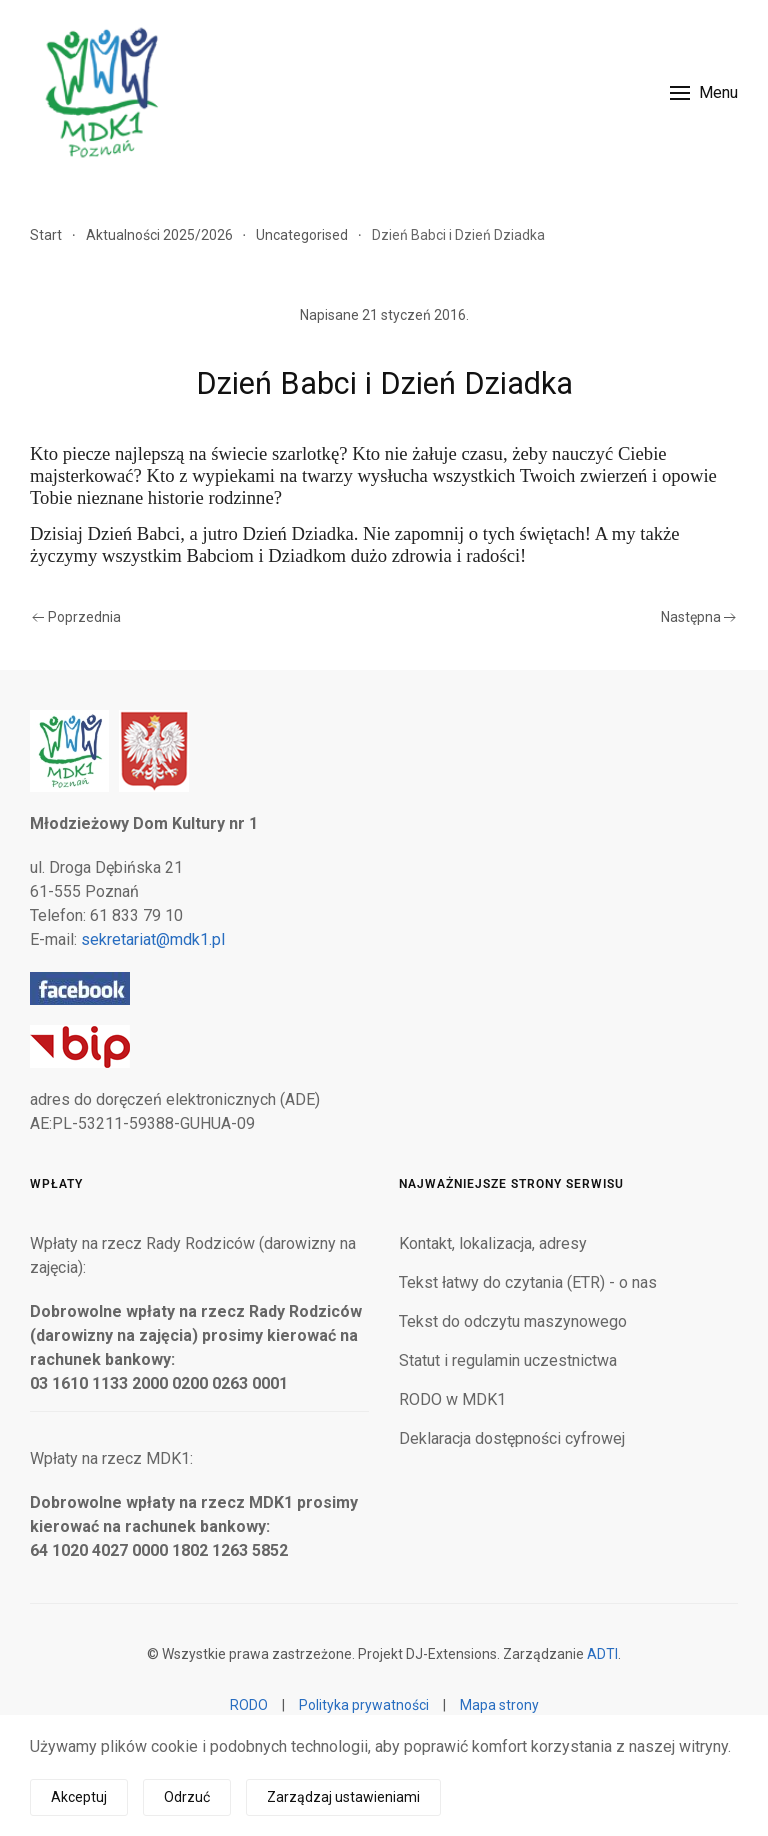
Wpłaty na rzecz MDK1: (111, 1458)
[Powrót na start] (100, 92)
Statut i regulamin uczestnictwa (508, 1360)
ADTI (602, 1654)
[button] (704, 92)
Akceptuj (79, 1797)
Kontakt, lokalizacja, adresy (493, 1243)
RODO (249, 1705)
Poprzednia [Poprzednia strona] (76, 617)
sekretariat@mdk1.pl (153, 939)
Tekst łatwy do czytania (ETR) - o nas (528, 1282)
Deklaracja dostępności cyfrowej (512, 1438)
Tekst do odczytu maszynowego (513, 1321)
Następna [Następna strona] (699, 617)
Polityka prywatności (364, 1705)
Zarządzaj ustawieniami (343, 1797)
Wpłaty (56, 1184)
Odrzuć (187, 1797)
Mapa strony (499, 1705)
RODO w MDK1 (452, 1399)
